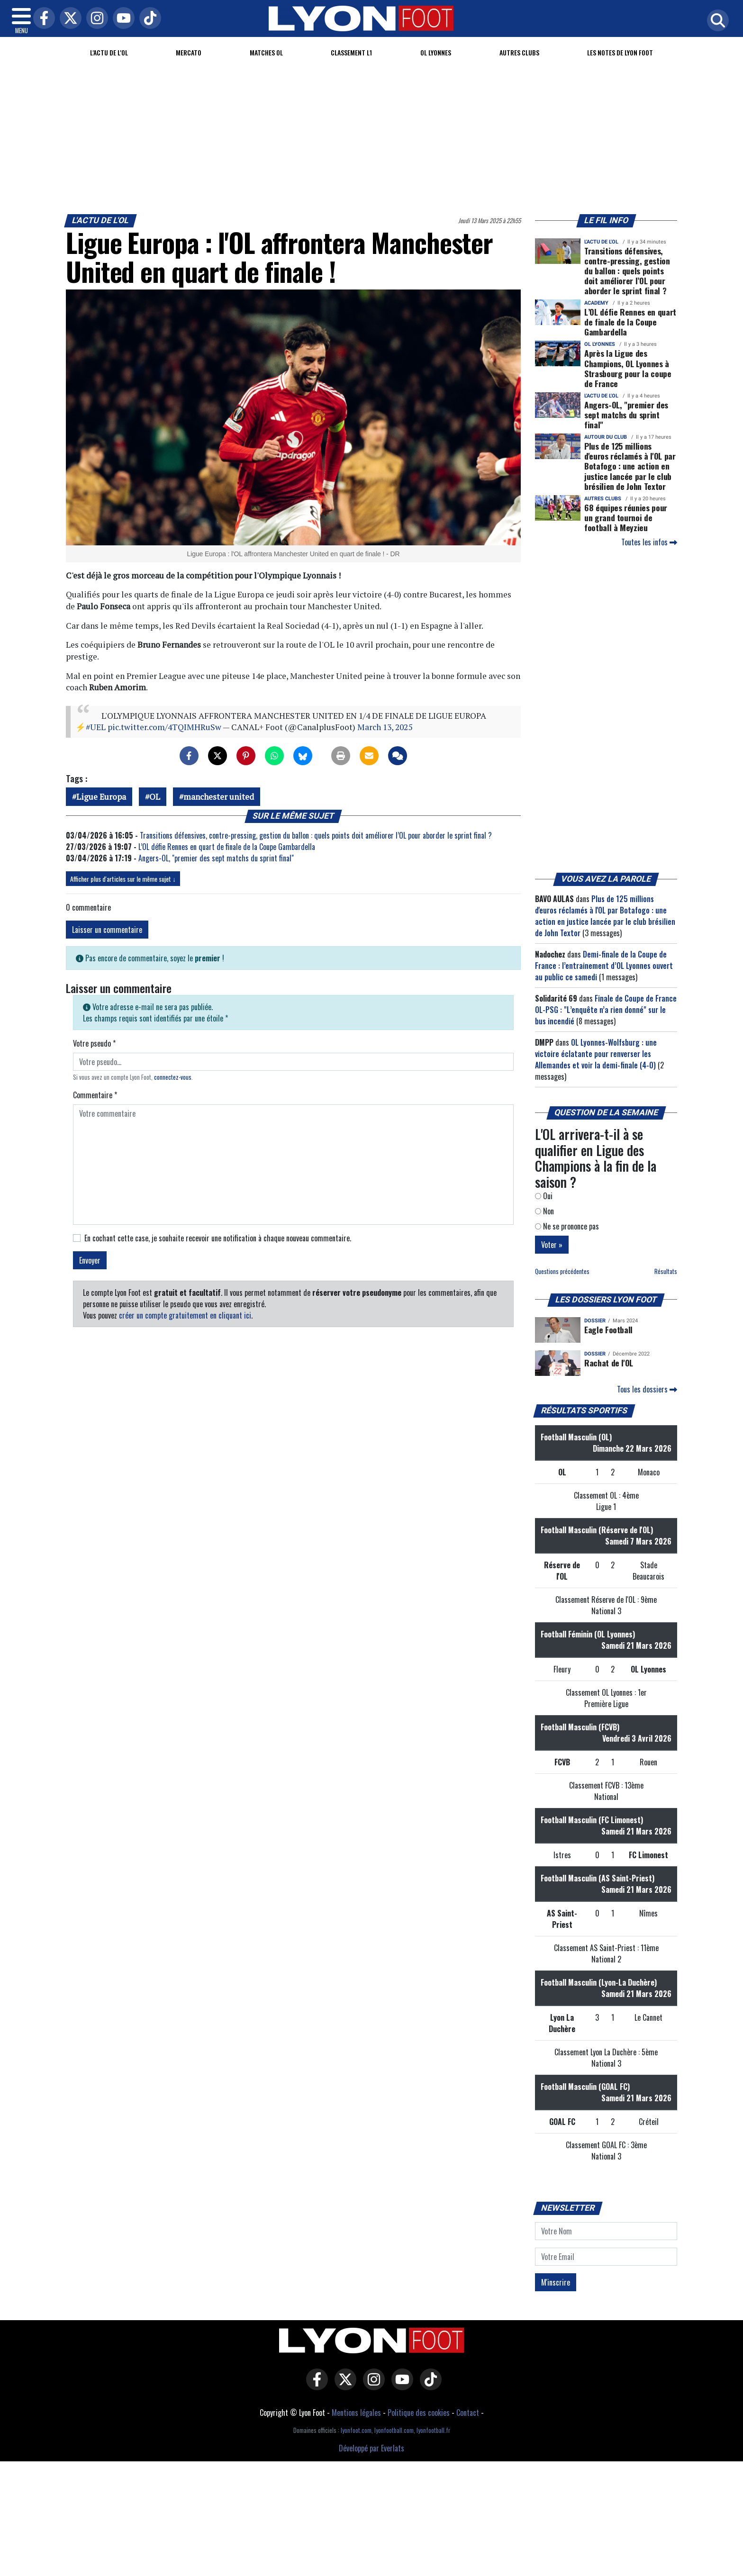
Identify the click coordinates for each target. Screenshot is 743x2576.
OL (154, 796)
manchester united (218, 796)
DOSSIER (595, 1321)
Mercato (188, 52)
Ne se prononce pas (567, 1226)
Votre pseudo (94, 1043)
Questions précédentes (562, 1271)
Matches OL (266, 52)
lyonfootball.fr (433, 2430)
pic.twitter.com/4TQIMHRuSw (164, 727)
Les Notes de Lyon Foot (620, 52)
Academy (596, 303)
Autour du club (605, 437)
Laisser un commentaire (107, 929)
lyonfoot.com (356, 2430)
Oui (544, 1196)
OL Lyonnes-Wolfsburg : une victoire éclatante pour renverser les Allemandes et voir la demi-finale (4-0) (596, 1054)
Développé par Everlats (371, 2448)
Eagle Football (608, 1329)
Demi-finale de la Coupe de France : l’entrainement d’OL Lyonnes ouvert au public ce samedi (604, 966)
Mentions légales (356, 2412)
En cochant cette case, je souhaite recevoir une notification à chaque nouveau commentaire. (217, 1238)
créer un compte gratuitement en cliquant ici (185, 1315)
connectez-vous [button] (172, 1077)
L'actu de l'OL (109, 52)
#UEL (96, 727)
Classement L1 (351, 52)
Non (544, 1211)
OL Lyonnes (435, 52)
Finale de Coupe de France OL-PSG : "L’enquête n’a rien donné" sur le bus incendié (606, 1010)
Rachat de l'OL (608, 1362)
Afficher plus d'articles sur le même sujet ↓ (123, 879)
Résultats (665, 1271)
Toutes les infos (649, 542)
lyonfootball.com (394, 2430)
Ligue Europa (101, 796)
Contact (467, 2412)
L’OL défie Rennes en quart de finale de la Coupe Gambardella (226, 846)
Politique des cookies (419, 2412)
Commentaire (95, 1095)
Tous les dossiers (647, 1389)
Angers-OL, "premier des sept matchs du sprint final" (216, 858)
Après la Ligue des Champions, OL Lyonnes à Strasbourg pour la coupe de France (627, 368)
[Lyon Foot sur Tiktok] (428, 2386)
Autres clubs (519, 52)
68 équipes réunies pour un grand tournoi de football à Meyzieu (625, 517)
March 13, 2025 (384, 727)
